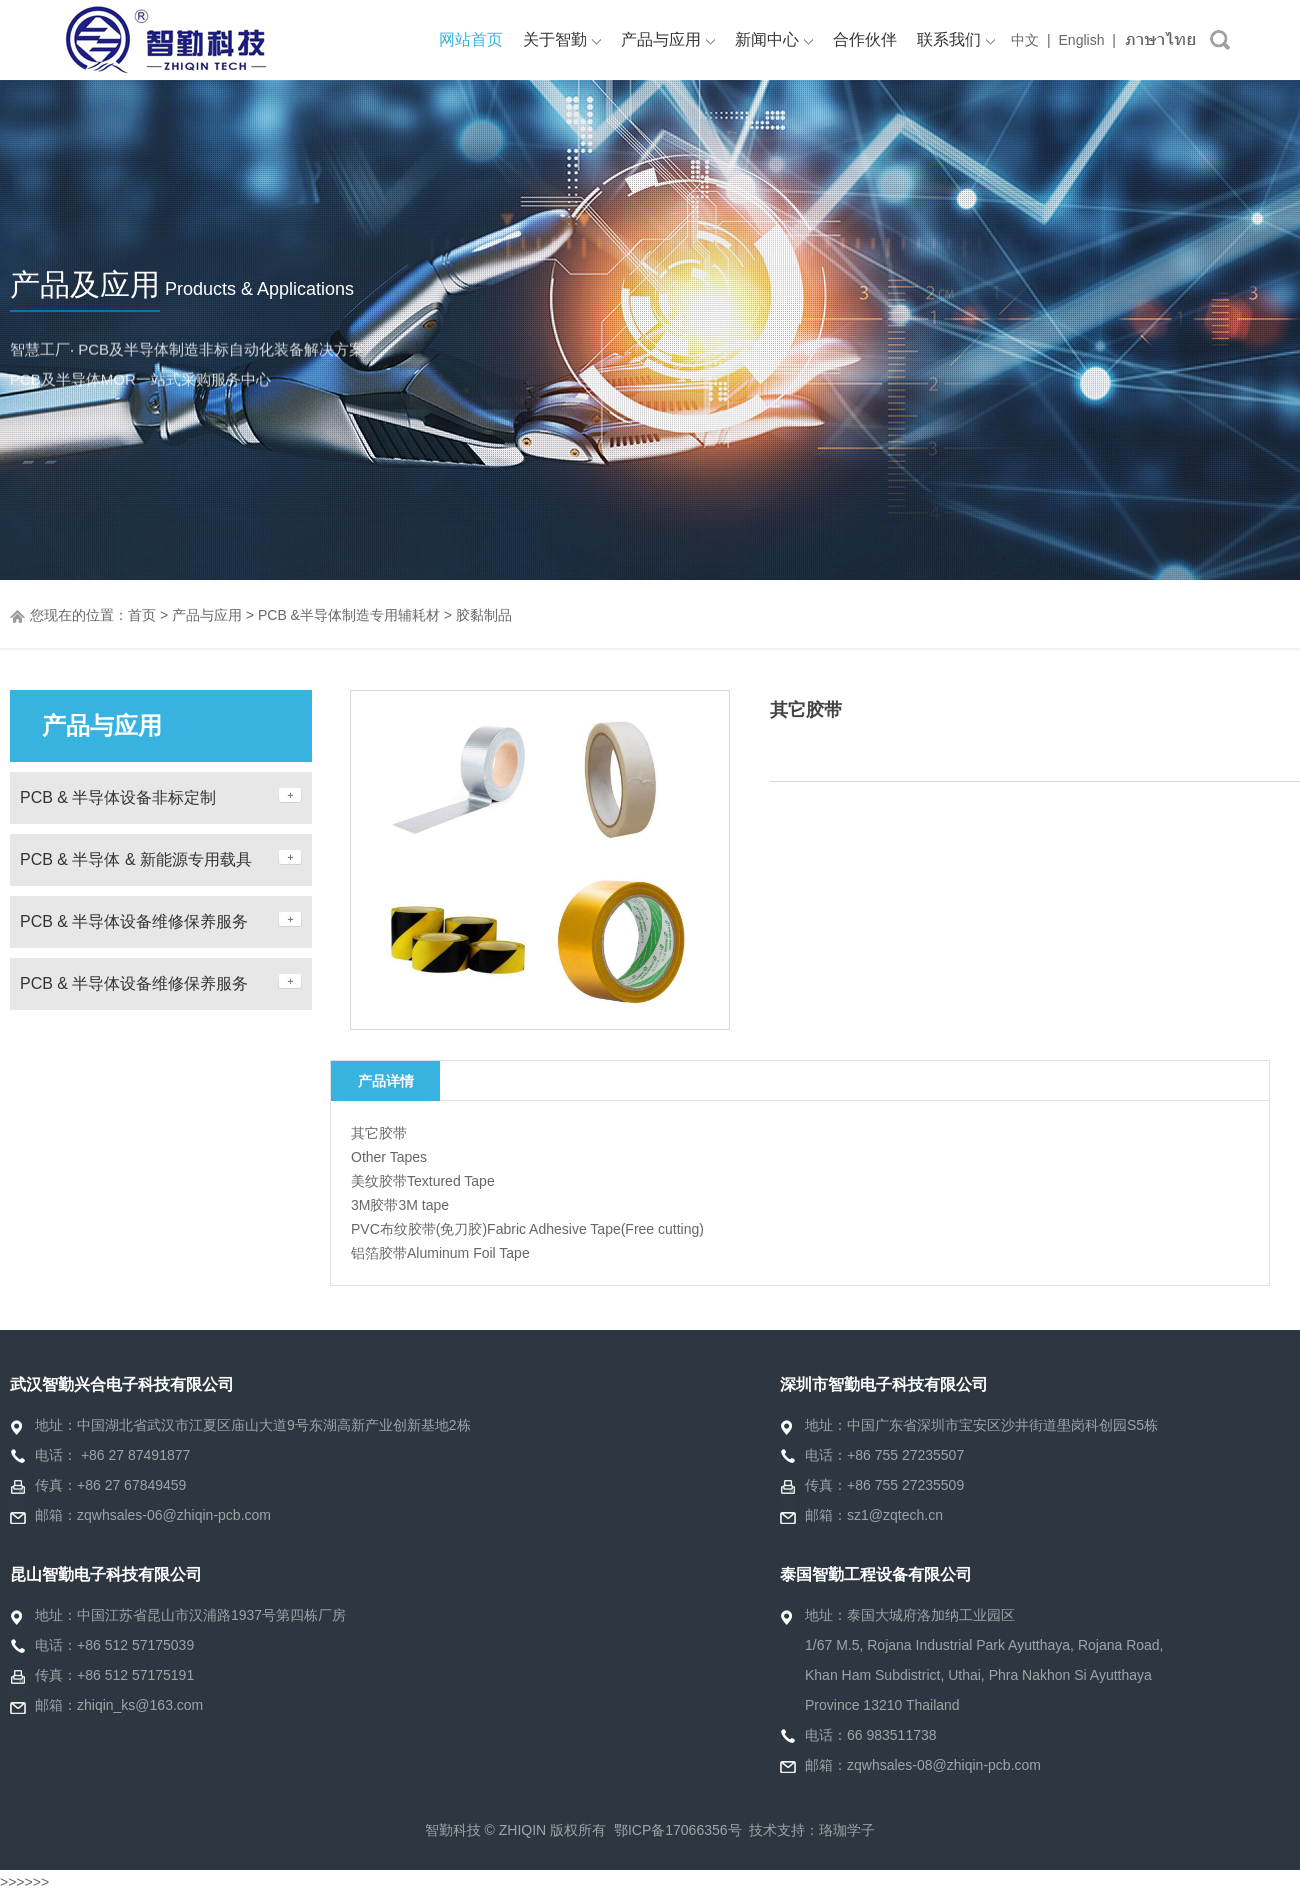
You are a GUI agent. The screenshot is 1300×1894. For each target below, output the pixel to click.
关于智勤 (562, 39)
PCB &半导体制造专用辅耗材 (349, 615)
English (1082, 40)
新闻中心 (774, 39)
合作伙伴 (865, 39)
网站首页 (471, 39)
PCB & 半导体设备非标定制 (118, 797)
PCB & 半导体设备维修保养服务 (134, 921)
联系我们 (956, 39)
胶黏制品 (484, 615)
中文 (1025, 40)
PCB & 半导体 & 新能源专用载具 (136, 859)
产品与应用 (668, 39)
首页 (142, 615)
